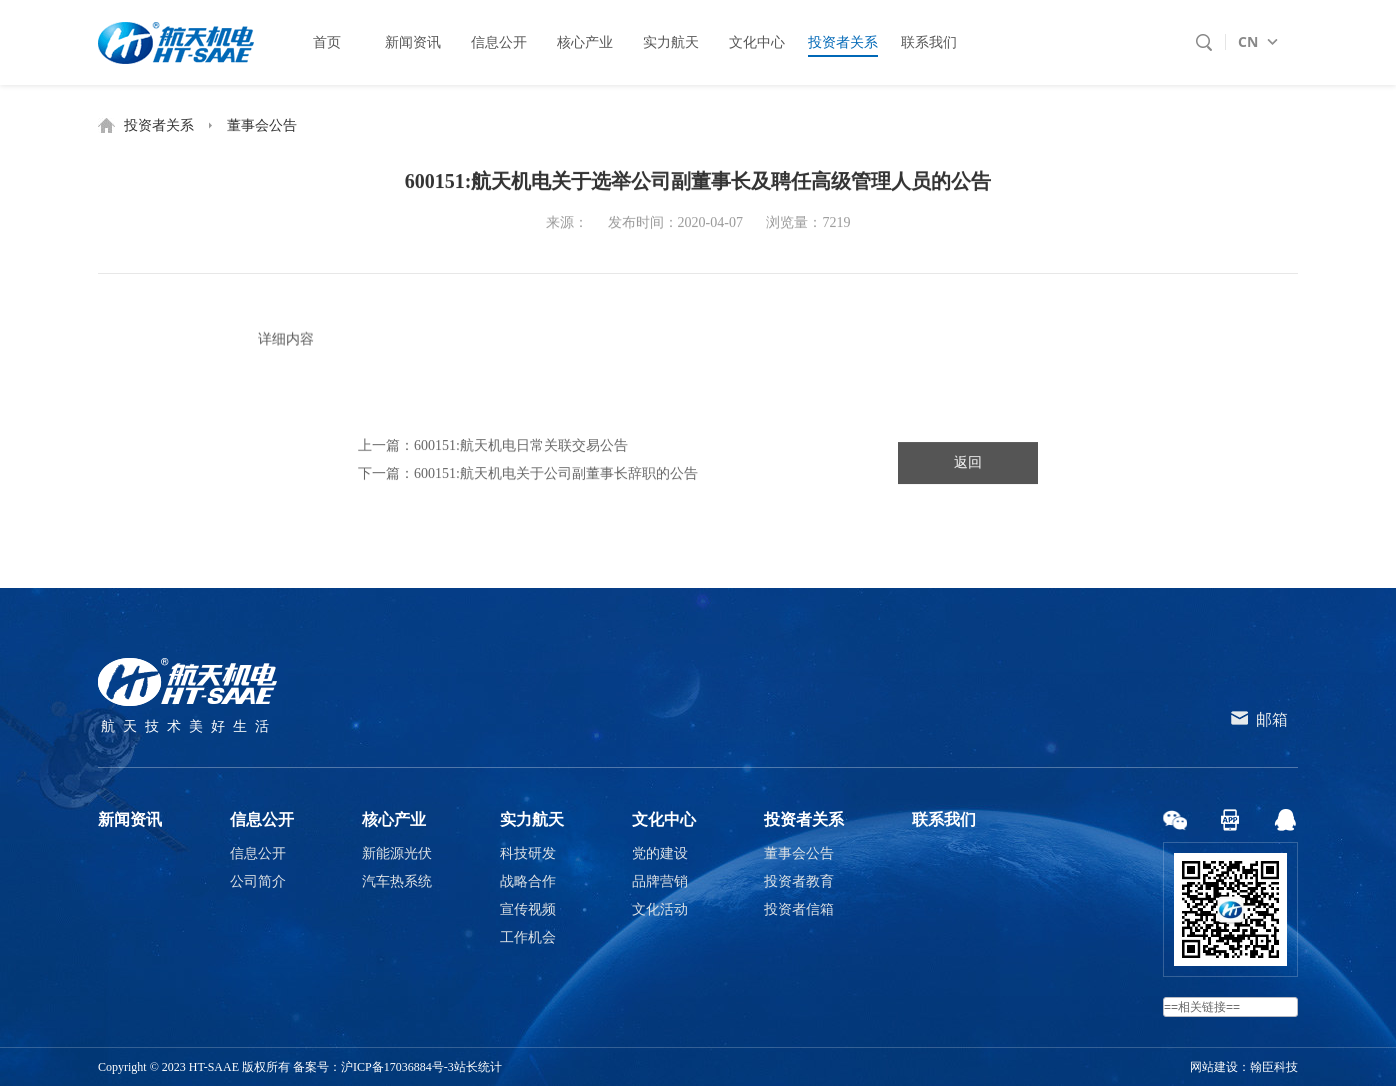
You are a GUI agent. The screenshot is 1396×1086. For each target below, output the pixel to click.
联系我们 (944, 819)
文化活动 (660, 909)
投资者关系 (159, 125)
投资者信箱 (799, 909)
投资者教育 (799, 881)
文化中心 (664, 819)
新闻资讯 (130, 819)
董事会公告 (262, 125)
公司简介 (258, 881)
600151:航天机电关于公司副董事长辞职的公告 (556, 477)
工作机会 (528, 937)
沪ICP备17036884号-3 (397, 1067)
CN (1248, 41)
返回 (968, 466)
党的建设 (660, 853)
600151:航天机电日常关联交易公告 (521, 449)
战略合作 (528, 881)
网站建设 (1214, 1067)
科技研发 (528, 853)
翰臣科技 (1274, 1067)
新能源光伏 (397, 853)
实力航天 (532, 819)
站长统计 (478, 1067)
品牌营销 (660, 881)
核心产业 (394, 819)
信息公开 (262, 819)
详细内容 (286, 345)
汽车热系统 (397, 881)
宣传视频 (528, 909)
